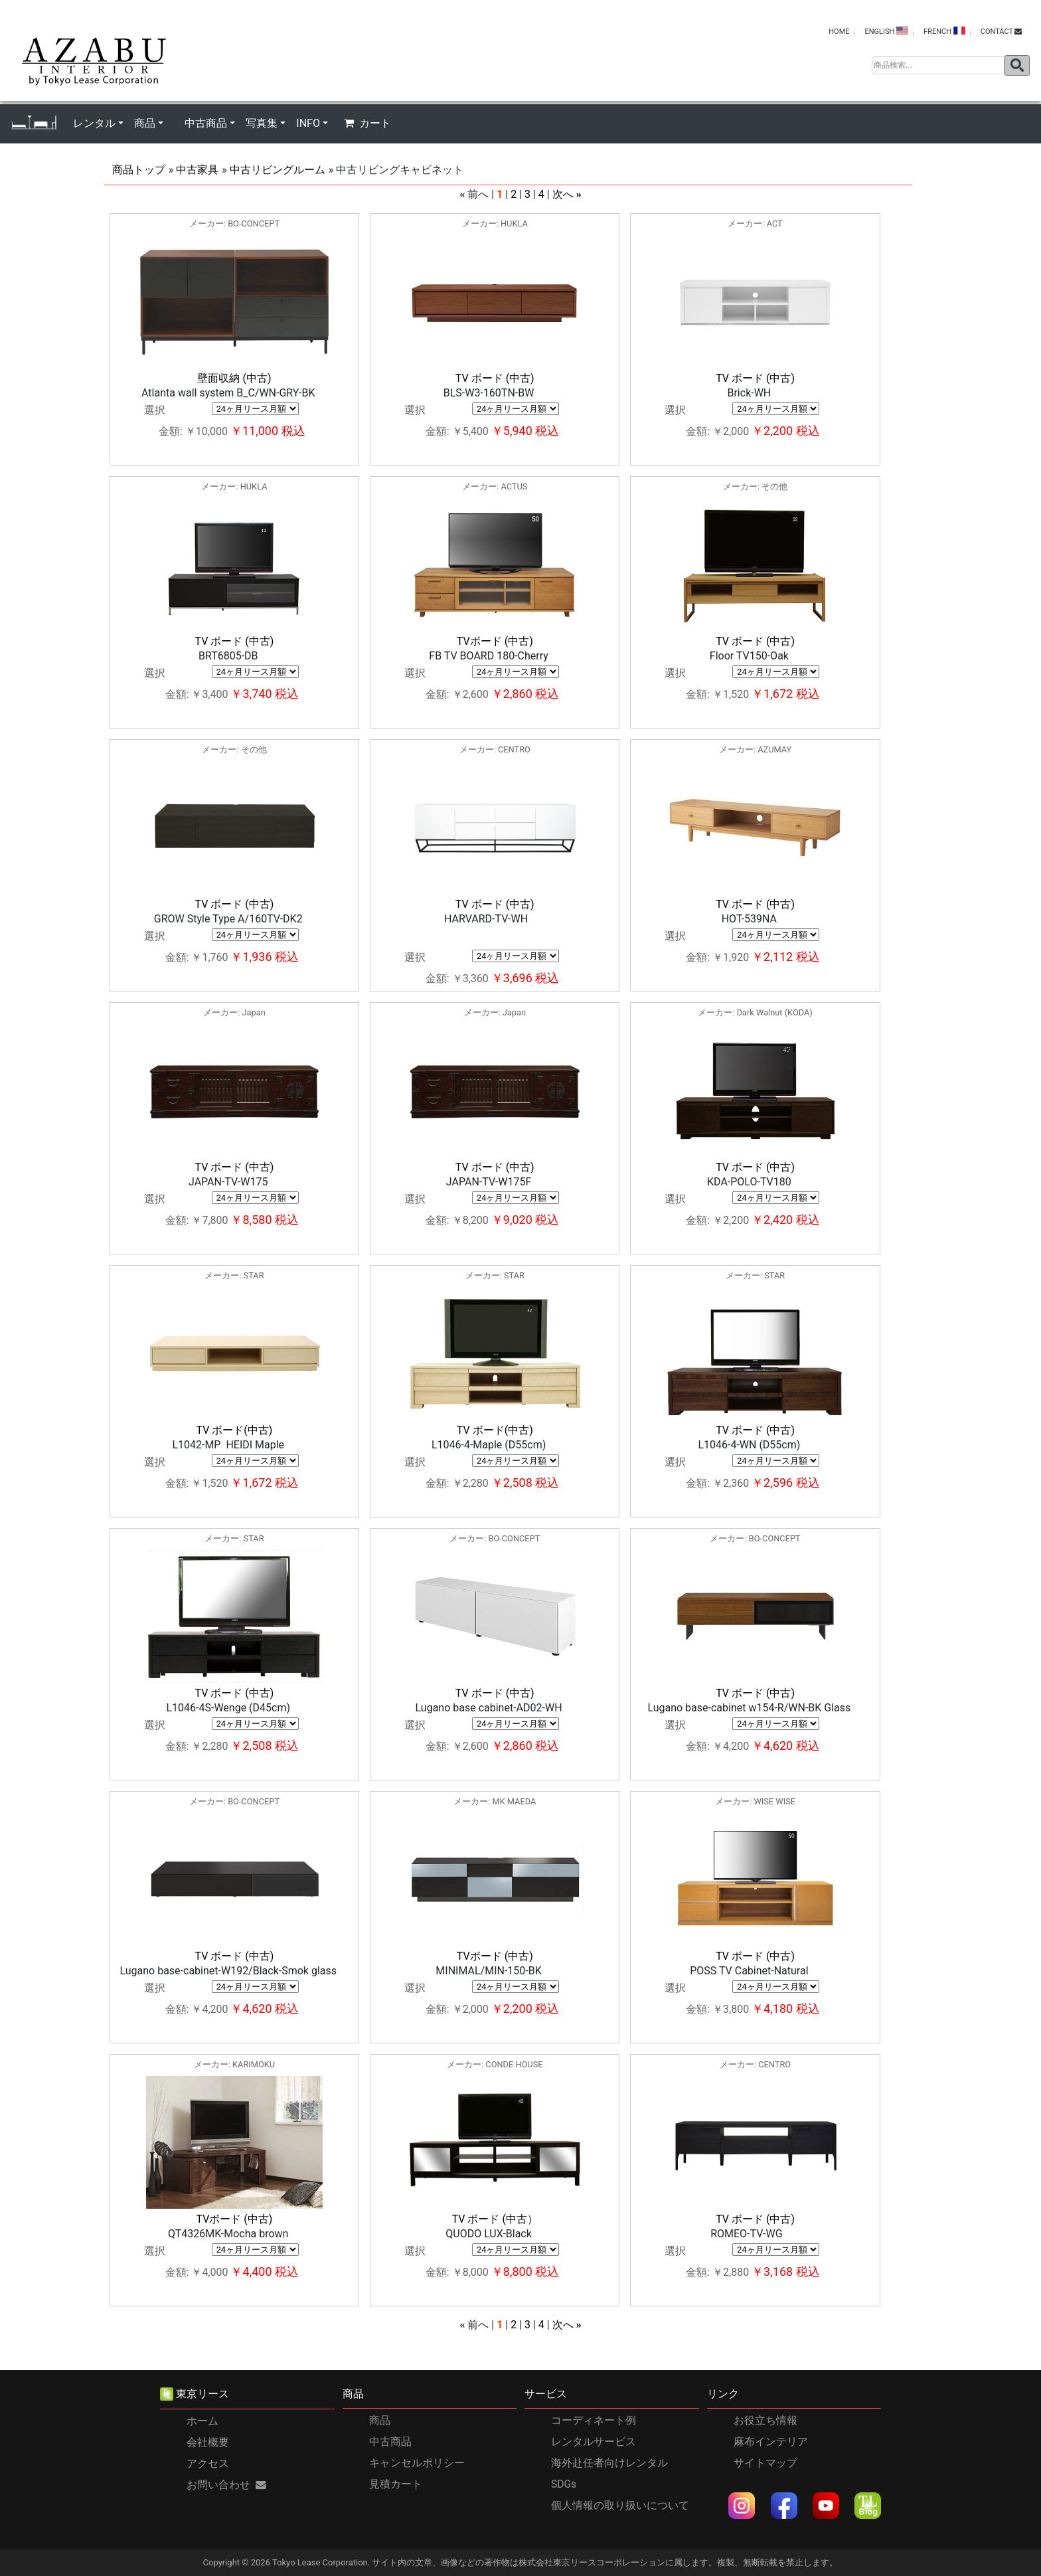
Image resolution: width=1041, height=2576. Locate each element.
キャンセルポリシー (417, 2463)
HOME (839, 31)
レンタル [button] (94, 123)
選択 (154, 410)
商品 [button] (144, 123)
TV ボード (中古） (495, 2219)
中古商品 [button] (206, 123)
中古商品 (390, 2442)
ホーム (202, 2421)
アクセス (208, 2464)
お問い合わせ (226, 2485)
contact (1001, 31)
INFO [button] (308, 123)
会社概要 (208, 2442)
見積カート (395, 2484)
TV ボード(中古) (235, 1430)
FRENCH (944, 31)
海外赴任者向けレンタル (609, 2463)
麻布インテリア (771, 2442)
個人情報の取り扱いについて (620, 2506)
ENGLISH (886, 31)
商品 (379, 2421)
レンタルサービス (593, 2442)
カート (367, 123)
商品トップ (138, 169)
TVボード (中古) (495, 641)
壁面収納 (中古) (234, 378)
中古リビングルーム (277, 169)
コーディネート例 (593, 2421)
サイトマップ (765, 2463)
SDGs (563, 2484)
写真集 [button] (262, 123)
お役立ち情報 (765, 2421)
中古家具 (197, 169)
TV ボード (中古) (494, 378)
